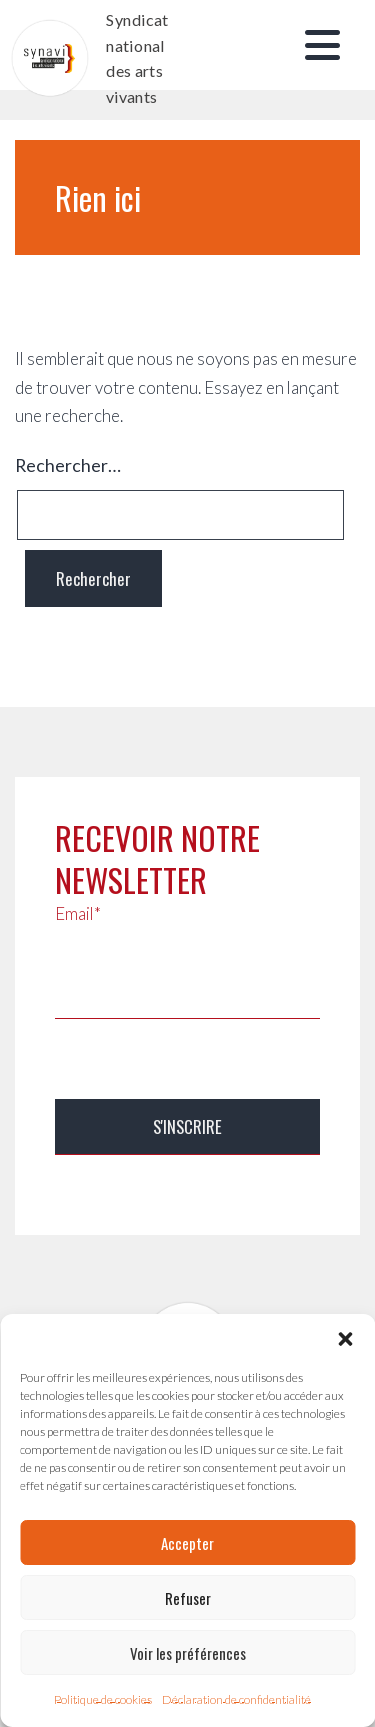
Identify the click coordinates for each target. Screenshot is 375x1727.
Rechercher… (68, 465)
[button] (345, 1339)
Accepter (187, 1543)
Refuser (188, 1598)
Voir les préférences (188, 1653)
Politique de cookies (103, 1699)
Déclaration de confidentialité (236, 1699)
